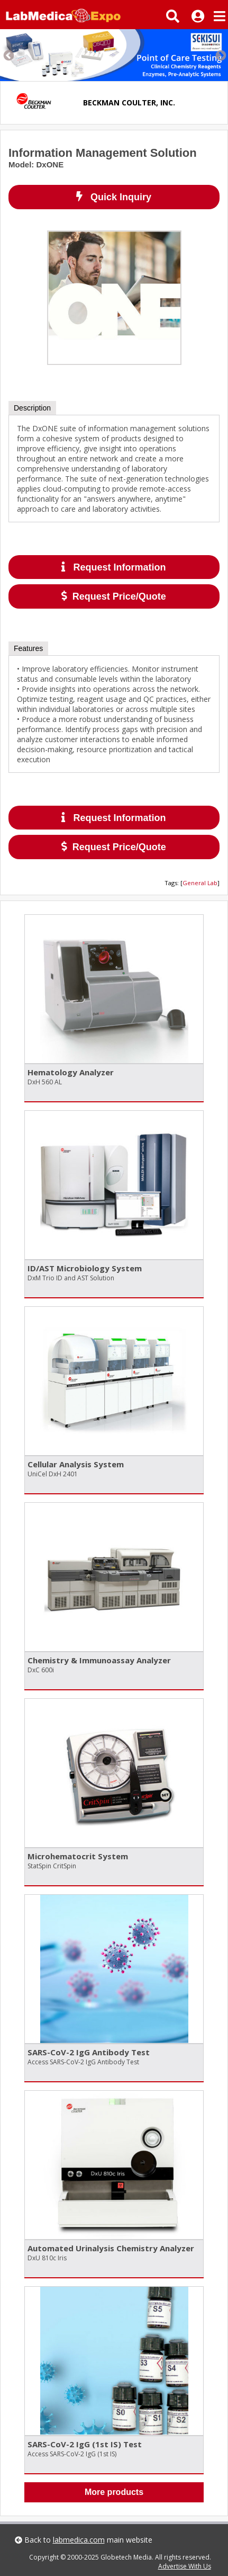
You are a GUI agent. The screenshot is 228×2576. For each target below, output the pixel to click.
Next (220, 55)
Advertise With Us (184, 2566)
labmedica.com (79, 2540)
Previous (8, 55)
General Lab (200, 883)
